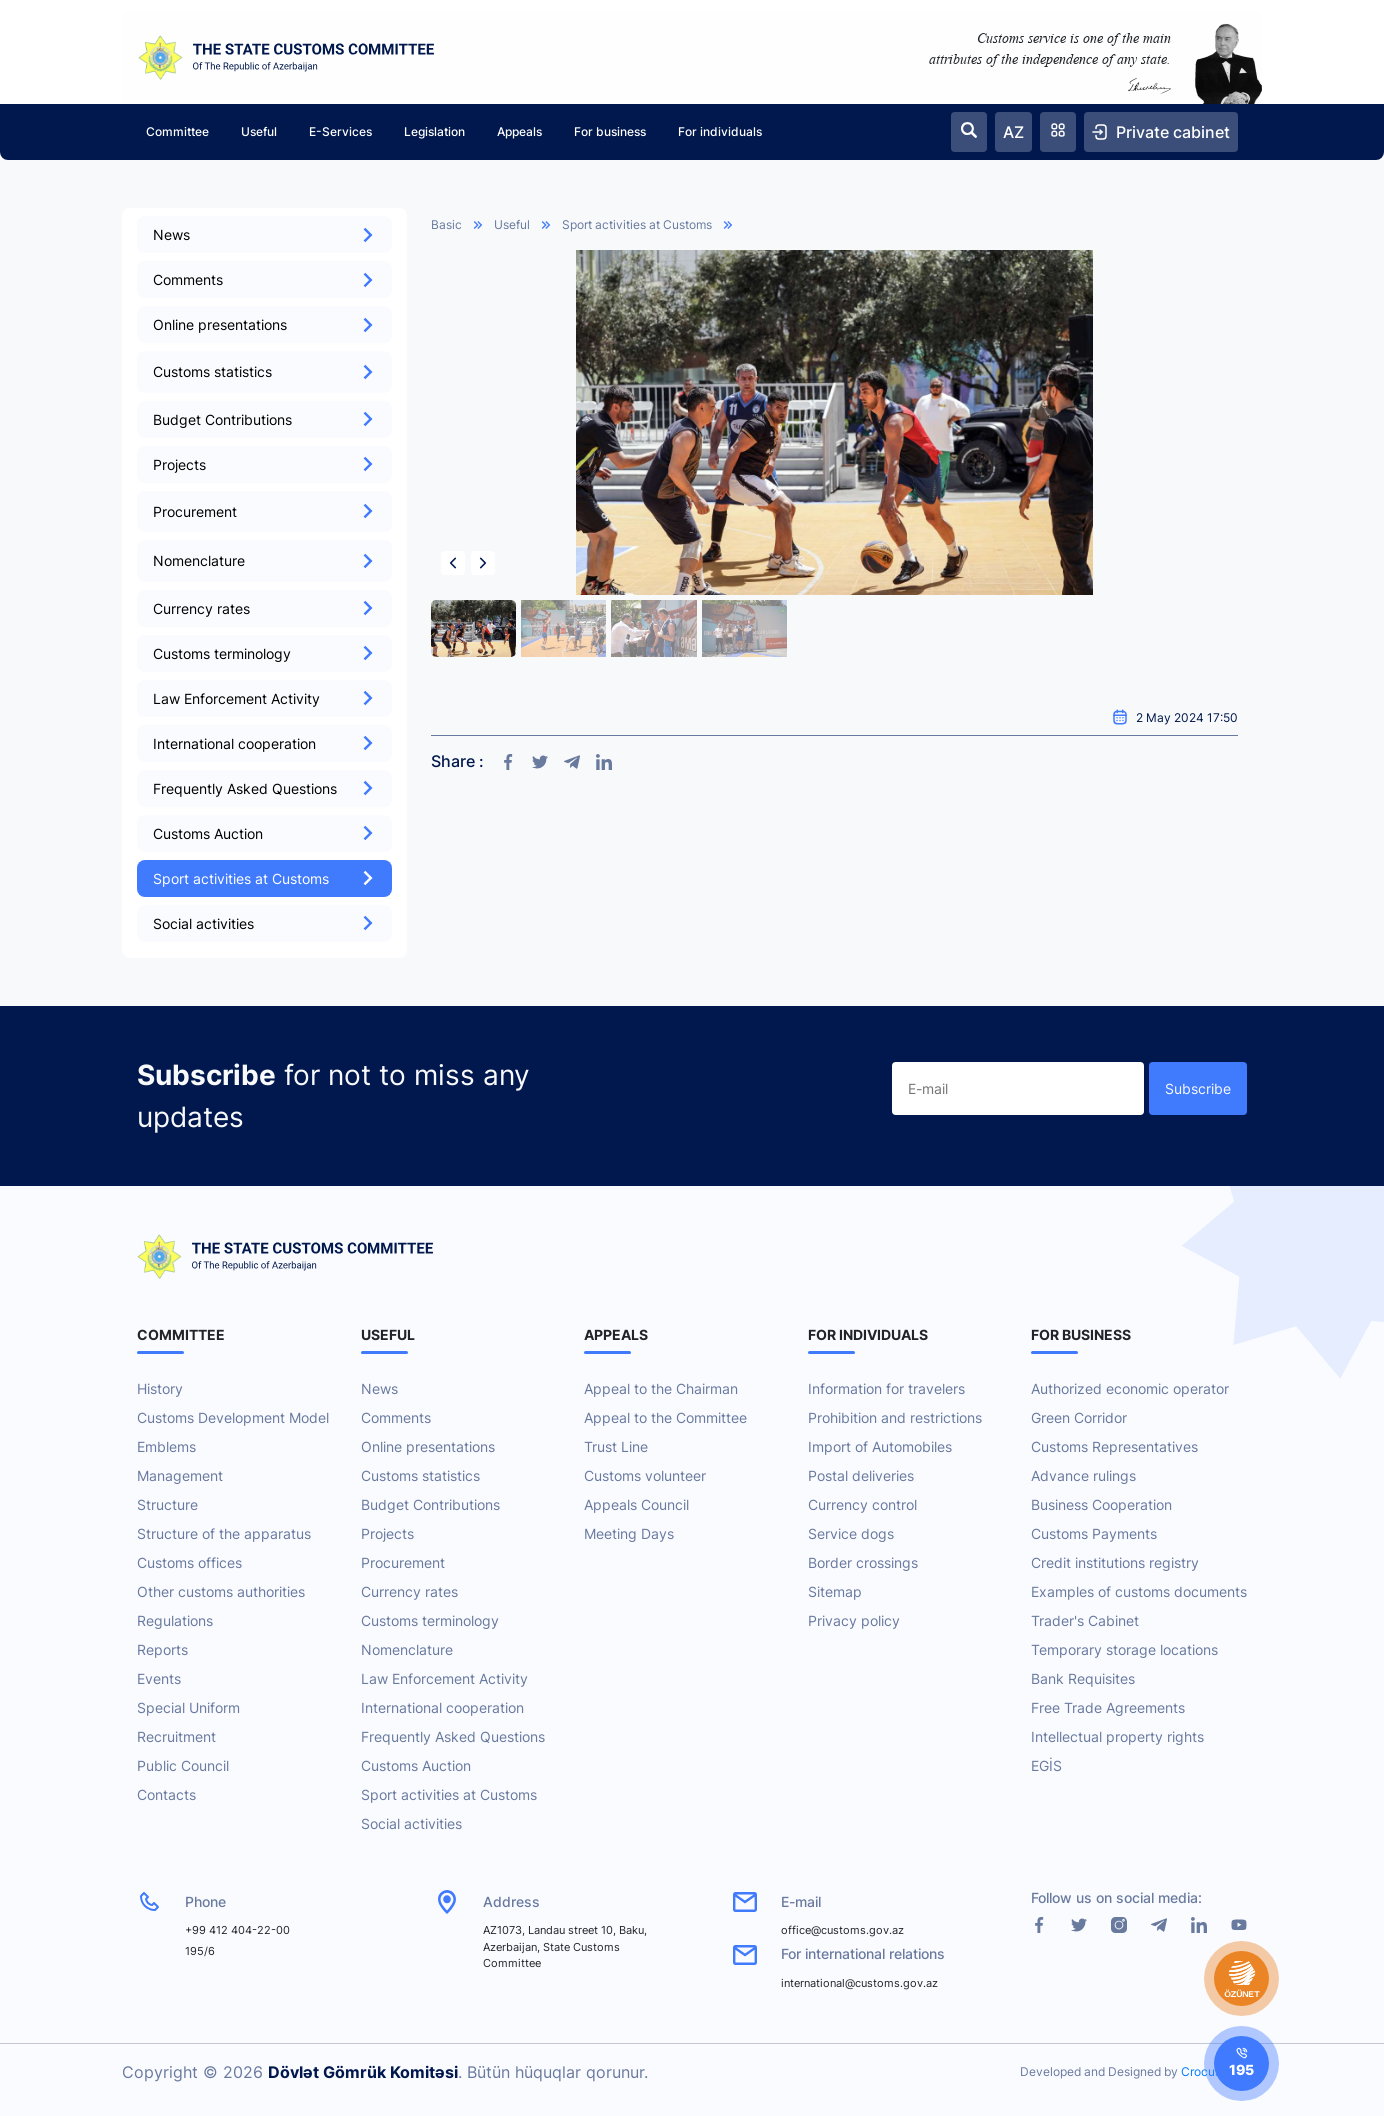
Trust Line (616, 1446)
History (160, 1388)
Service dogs (851, 1533)
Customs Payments (1094, 1533)
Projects (264, 464)
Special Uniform (188, 1707)
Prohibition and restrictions (895, 1417)
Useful (259, 131)
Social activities (264, 923)
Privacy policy (854, 1620)
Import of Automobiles (880, 1446)
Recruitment (176, 1736)
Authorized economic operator (1130, 1388)
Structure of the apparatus (224, 1533)
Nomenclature (407, 1649)
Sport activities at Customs (264, 878)
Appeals (519, 131)
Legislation (434, 131)
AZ (1013, 132)
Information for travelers (886, 1388)
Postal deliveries (861, 1475)
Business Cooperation (1101, 1504)
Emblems (166, 1446)
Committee (177, 131)
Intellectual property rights (1117, 1736)
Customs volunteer (645, 1475)
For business (610, 131)
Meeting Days (629, 1533)
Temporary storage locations (1124, 1649)
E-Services (340, 131)
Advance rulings (1083, 1475)
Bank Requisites (1083, 1678)
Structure (167, 1504)
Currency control (862, 1504)
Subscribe (1198, 1088)
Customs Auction (264, 833)
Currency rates (264, 608)
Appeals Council (636, 1504)
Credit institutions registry (1115, 1562)
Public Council (183, 1765)
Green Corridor (1079, 1417)
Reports (162, 1649)
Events (159, 1678)
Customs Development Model (233, 1417)
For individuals (720, 131)
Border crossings (863, 1562)
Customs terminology (264, 653)
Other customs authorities (221, 1591)
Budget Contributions (264, 419)
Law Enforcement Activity (264, 698)
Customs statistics (420, 1475)
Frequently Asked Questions (264, 788)
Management (180, 1475)
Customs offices (189, 1562)
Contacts (166, 1794)
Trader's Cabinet (1085, 1620)
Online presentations (264, 324)
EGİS (1046, 1765)
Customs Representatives (1114, 1446)
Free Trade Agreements (1108, 1707)
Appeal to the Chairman (661, 1388)
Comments (264, 279)
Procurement (403, 1562)
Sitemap (835, 1591)
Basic (446, 224)
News (264, 234)
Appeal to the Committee (665, 1417)
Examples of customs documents (1139, 1591)
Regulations (175, 1620)
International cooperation (264, 743)
